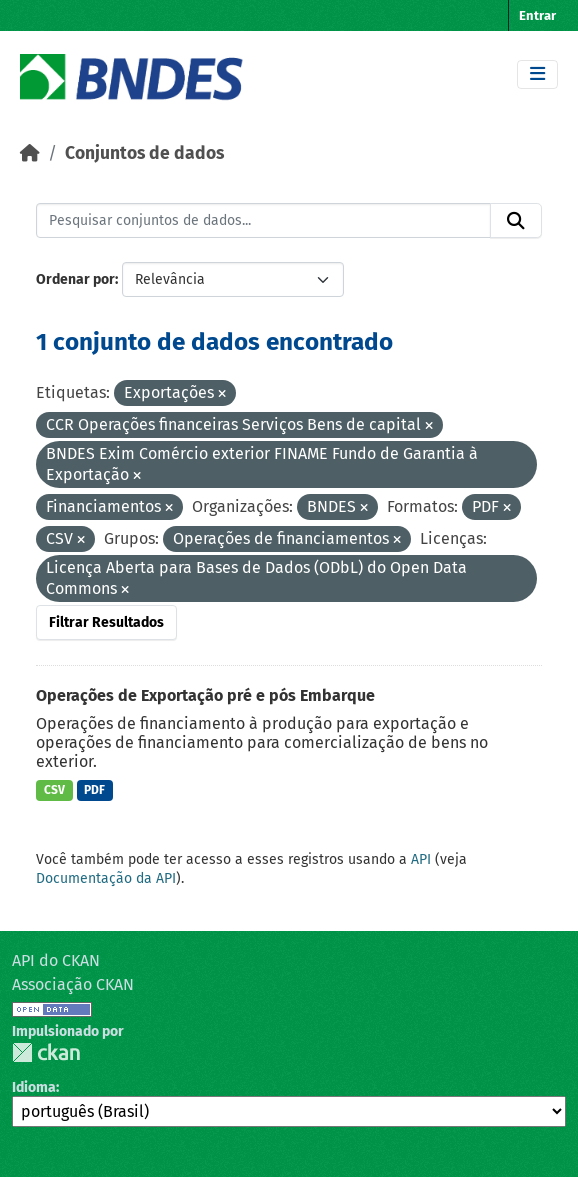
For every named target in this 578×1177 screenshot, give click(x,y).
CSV (54, 790)
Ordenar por (75, 279)
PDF (94, 790)
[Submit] (516, 221)
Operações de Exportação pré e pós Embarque (205, 695)
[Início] (30, 153)
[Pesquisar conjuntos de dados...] (263, 221)
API (421, 859)
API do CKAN (56, 960)
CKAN (46, 1052)
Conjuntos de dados (144, 153)
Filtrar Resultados (106, 622)
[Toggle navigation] (537, 74)
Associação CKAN (73, 984)
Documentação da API (106, 878)
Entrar (537, 15)
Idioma (34, 1087)
